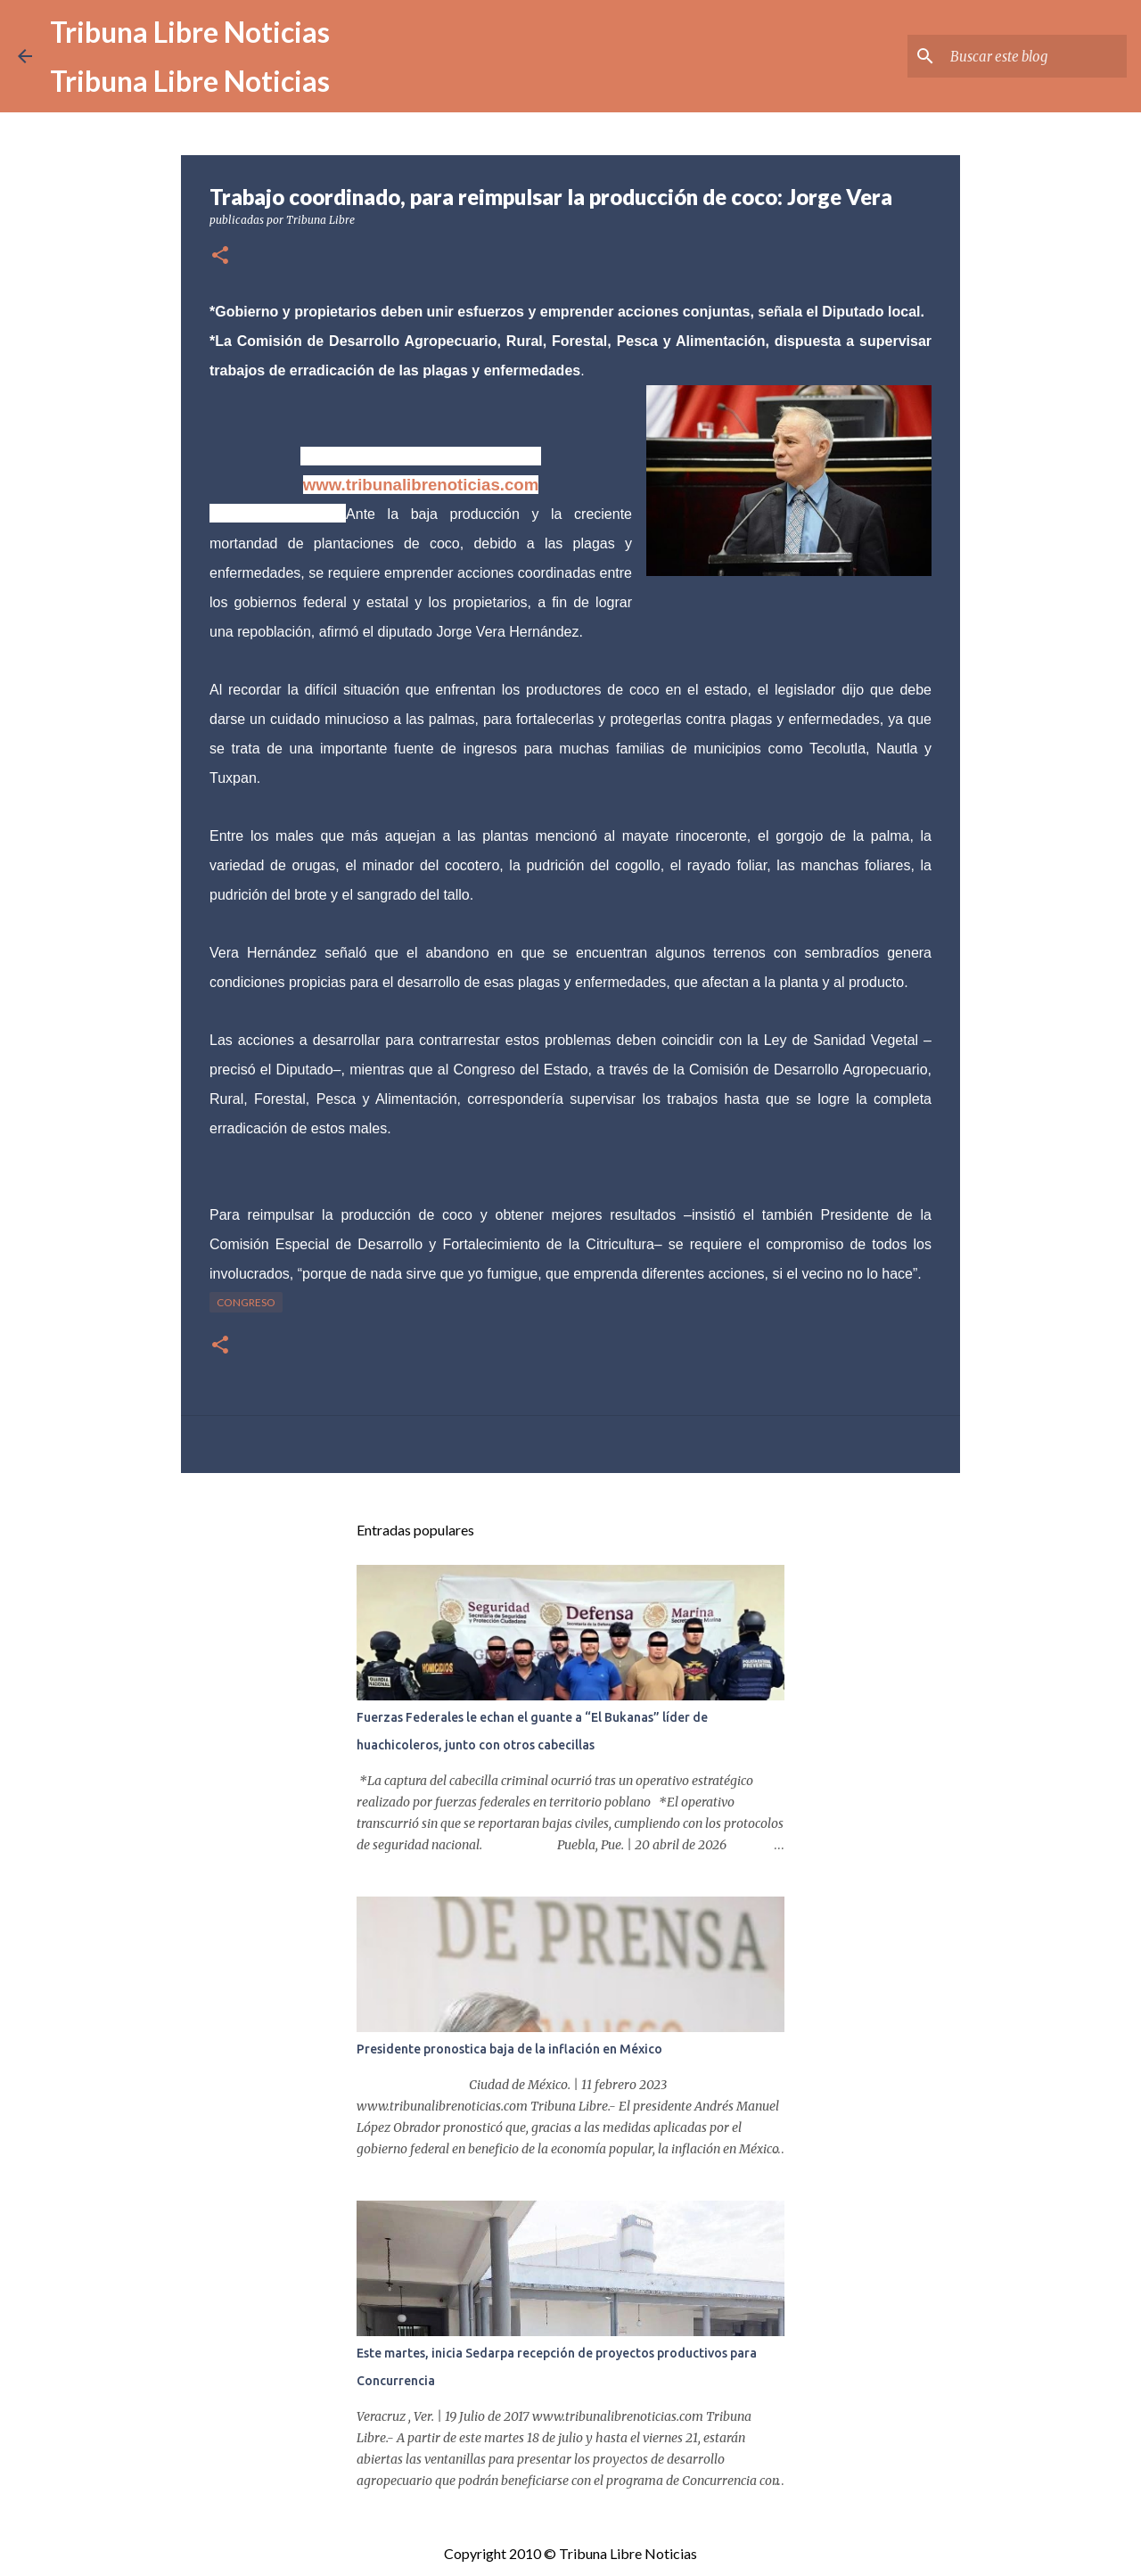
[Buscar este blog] (1033, 56)
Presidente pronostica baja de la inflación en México (509, 2049)
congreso (246, 1302)
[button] (220, 256)
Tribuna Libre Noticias (190, 31)
